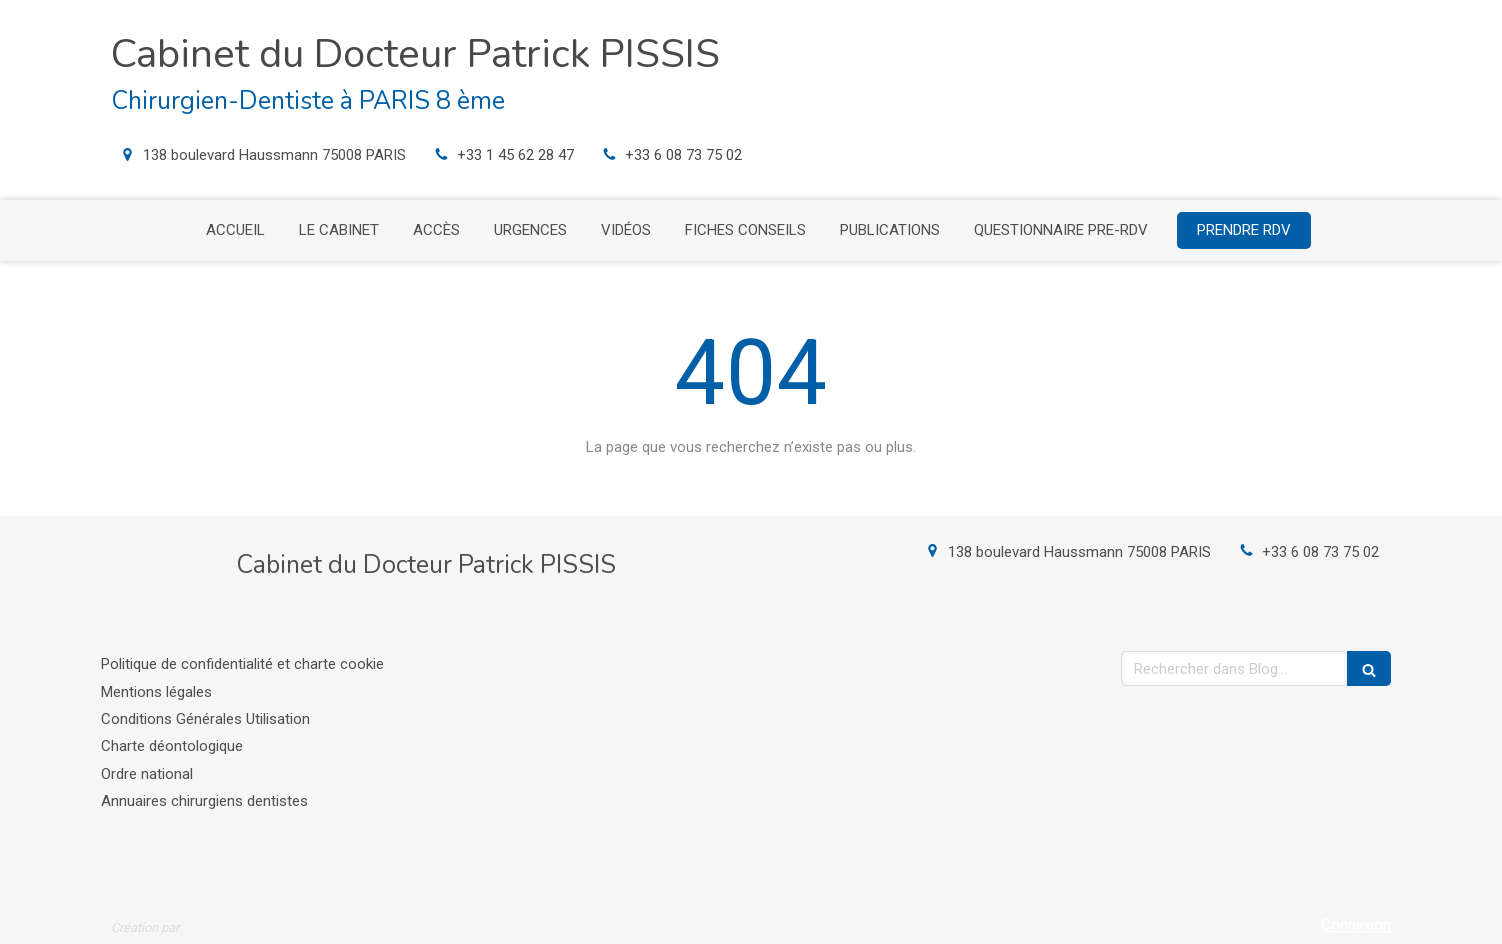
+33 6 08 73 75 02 (683, 155)
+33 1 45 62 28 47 (515, 155)
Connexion (1356, 925)
